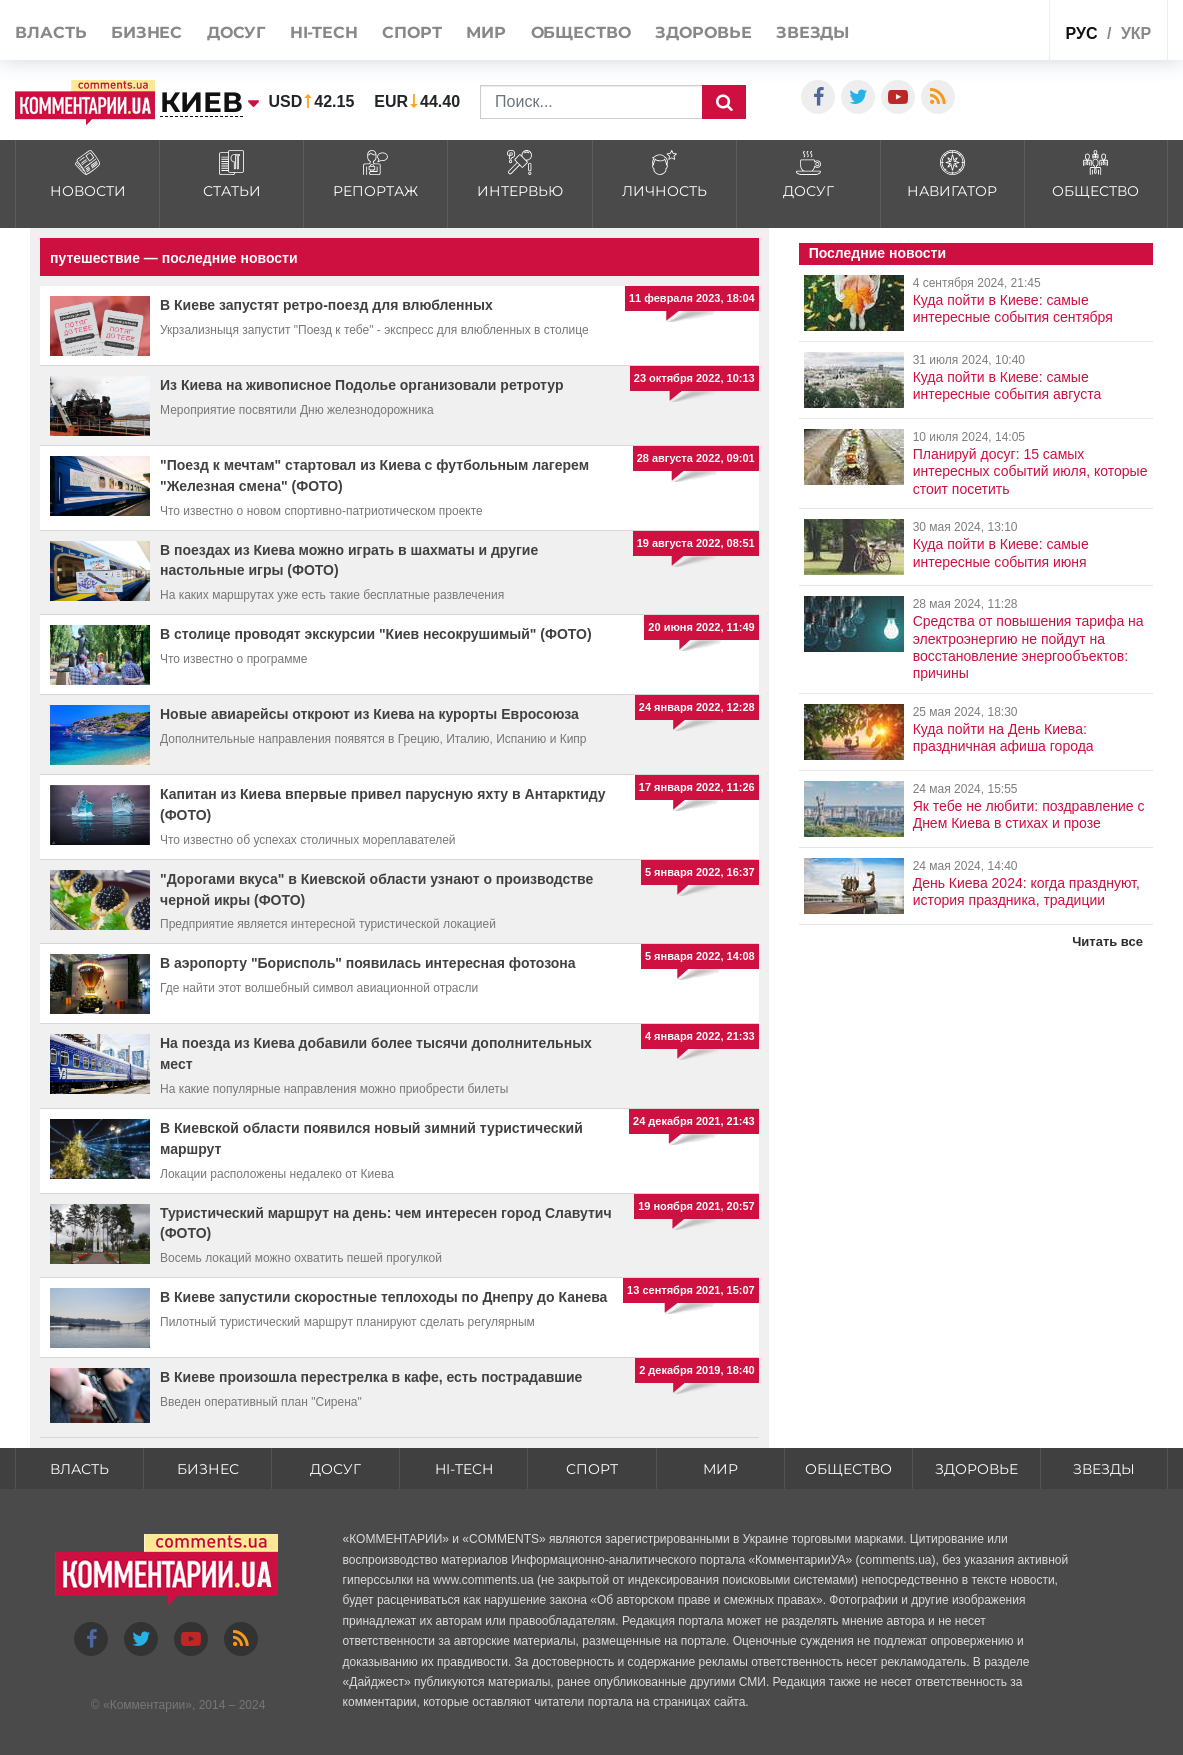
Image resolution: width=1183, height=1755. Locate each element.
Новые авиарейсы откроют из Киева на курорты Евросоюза (369, 714)
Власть (50, 32)
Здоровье (703, 32)
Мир (486, 32)
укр (1136, 33)
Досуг (236, 32)
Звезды (812, 32)
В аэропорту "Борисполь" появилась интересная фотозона (368, 963)
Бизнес (146, 32)
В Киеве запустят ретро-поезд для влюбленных (326, 305)
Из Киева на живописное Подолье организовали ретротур (361, 385)
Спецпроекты (994, 28)
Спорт (412, 32)
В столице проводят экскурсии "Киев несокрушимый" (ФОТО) (376, 634)
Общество (581, 32)
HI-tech (324, 32)
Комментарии (148, 1705)
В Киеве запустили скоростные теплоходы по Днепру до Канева (383, 1297)
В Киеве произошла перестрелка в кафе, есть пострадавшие (371, 1377)
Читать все (1107, 941)
